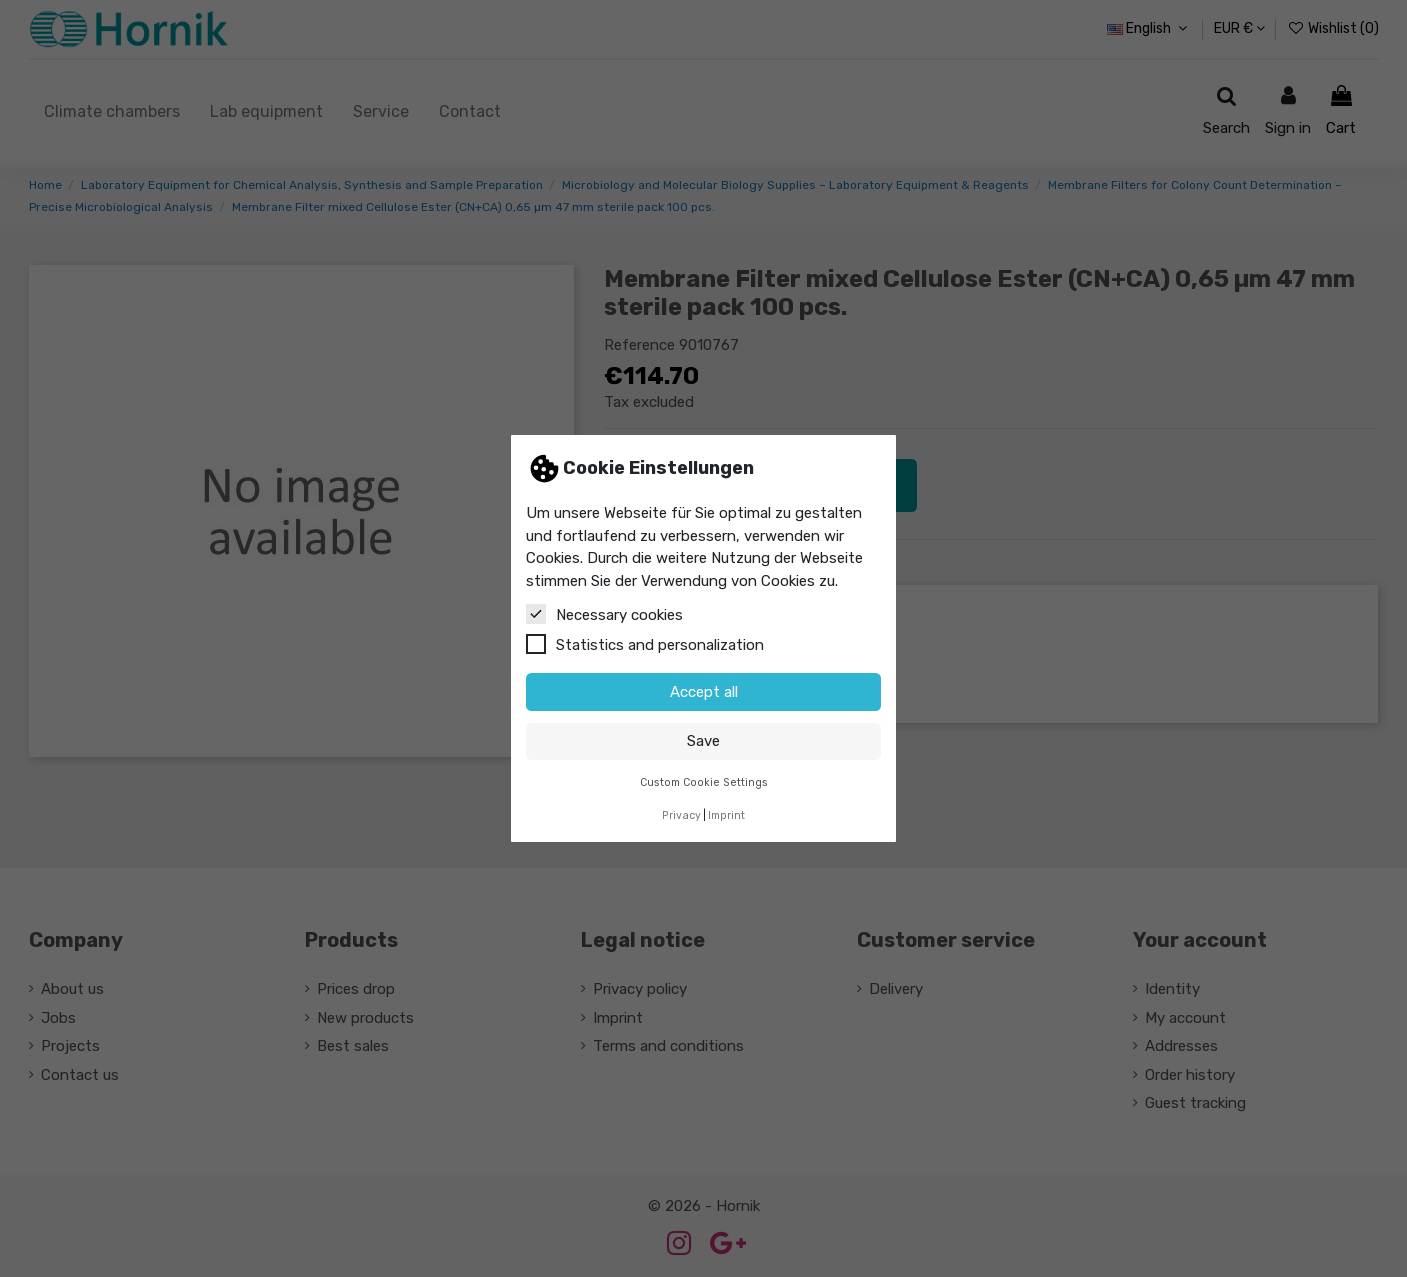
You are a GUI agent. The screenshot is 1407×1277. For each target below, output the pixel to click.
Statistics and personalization (645, 644)
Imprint (726, 815)
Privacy (681, 815)
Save (703, 741)
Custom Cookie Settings (704, 782)
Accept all (704, 692)
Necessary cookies (604, 614)
